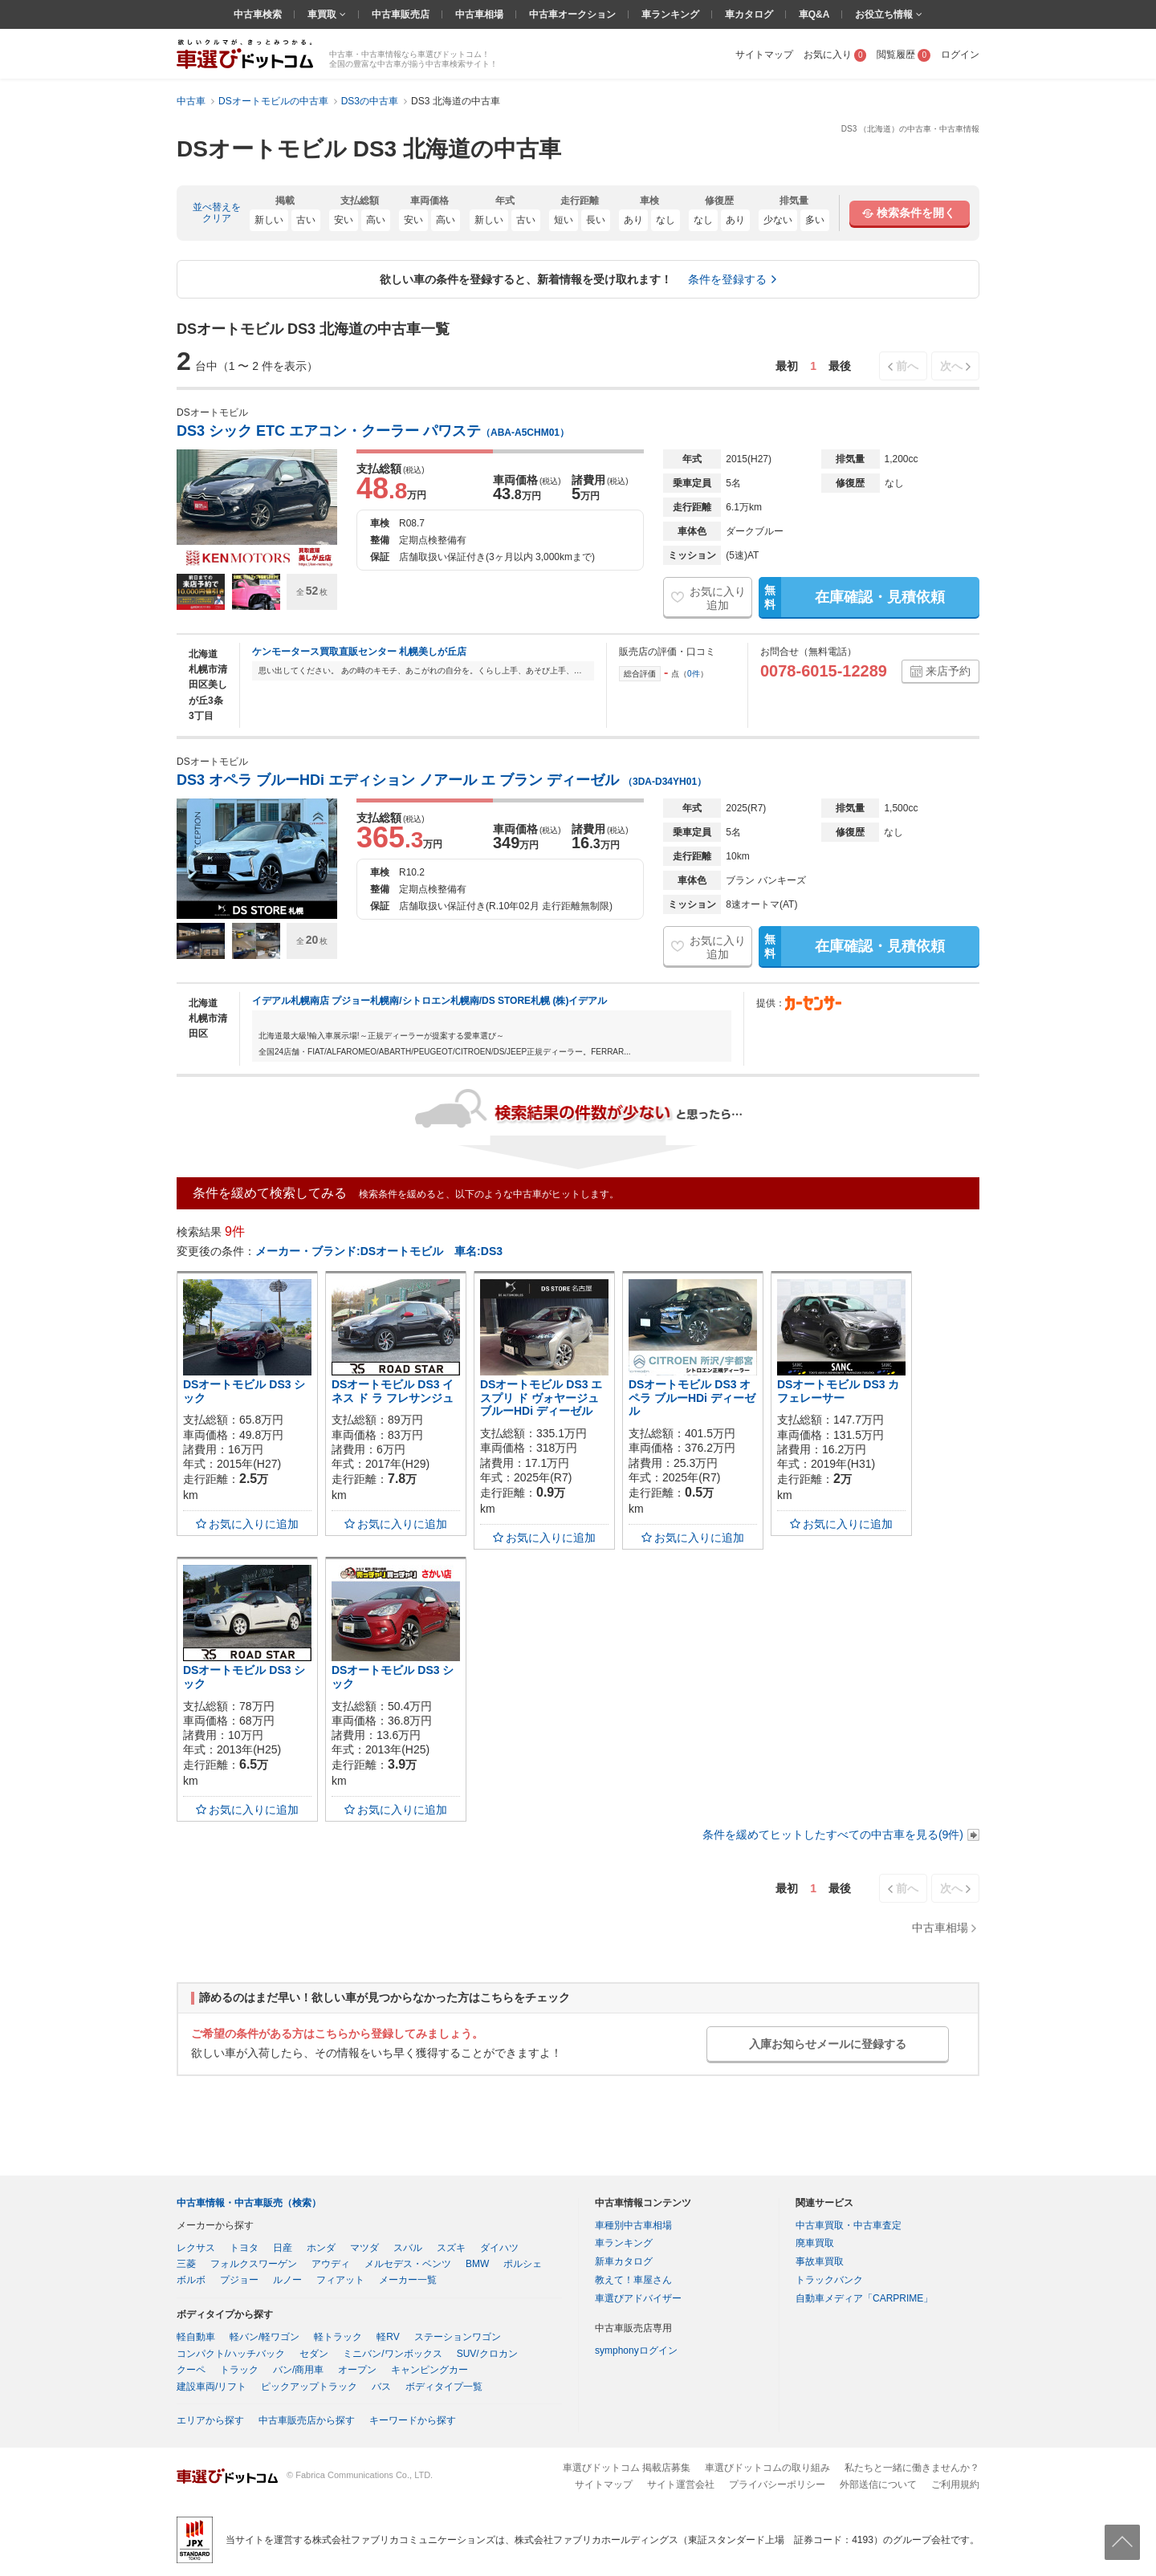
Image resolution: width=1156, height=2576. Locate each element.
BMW (477, 2263)
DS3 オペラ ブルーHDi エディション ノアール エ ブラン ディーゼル (441, 780)
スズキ (451, 2247)
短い (563, 220)
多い (814, 220)
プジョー (239, 2279)
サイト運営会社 (680, 2484)
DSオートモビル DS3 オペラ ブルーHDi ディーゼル (692, 1398)
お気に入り (835, 54)
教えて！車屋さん (633, 2279)
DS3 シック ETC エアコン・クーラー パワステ (373, 431)
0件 (693, 673)
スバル (407, 2247)
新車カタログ (624, 2261)
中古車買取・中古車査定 (849, 2225)
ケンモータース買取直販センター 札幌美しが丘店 (359, 651)
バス (381, 2386)
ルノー (287, 2279)
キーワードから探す (412, 2420)
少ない (777, 220)
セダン (313, 2353)
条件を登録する (727, 279)
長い (595, 220)
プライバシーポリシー (777, 2484)
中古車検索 (258, 14)
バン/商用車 (298, 2369)
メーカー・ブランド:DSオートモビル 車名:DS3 (379, 1251)
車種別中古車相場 (633, 2225)
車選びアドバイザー (638, 2298)
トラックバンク (829, 2279)
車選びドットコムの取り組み (767, 2467)
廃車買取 (815, 2243)
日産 (282, 2247)
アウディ (330, 2263)
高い (375, 220)
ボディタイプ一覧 (443, 2386)
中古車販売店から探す (306, 2420)
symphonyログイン (636, 2350)
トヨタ (244, 2247)
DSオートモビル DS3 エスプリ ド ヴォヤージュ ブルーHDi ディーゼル (541, 1398)
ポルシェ (522, 2263)
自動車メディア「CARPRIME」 (864, 2298)
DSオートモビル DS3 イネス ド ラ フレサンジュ (393, 1391)
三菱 (186, 2263)
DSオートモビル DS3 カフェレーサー (838, 1391)
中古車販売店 (400, 14)
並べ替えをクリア (217, 212)
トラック (239, 2369)
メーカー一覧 (408, 2279)
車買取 (323, 14)
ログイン (960, 54)
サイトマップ (764, 54)
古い (305, 220)
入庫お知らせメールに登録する (827, 2044)
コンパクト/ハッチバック (231, 2353)
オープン (357, 2369)
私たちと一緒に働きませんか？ (912, 2467)
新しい (268, 220)
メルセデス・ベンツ (407, 2263)
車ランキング (670, 14)
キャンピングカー (429, 2369)
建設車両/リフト (211, 2386)
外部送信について (878, 2484)
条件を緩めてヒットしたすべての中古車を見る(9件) (832, 1834)
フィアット (340, 2279)
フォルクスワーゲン (253, 2263)
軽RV (388, 2336)
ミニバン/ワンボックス (392, 2353)
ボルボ (191, 2279)
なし (665, 220)
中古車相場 (479, 14)
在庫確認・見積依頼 (851, 597)
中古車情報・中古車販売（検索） (249, 2202)
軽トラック (338, 2336)
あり (633, 220)
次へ (951, 366)
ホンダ (321, 2247)
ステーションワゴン (457, 2336)
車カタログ (749, 14)
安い (343, 220)
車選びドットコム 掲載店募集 (626, 2467)
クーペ (191, 2369)
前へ (907, 366)
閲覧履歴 (903, 54)
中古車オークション (572, 14)
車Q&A (814, 14)
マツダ (364, 2247)
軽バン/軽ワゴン (264, 2336)
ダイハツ (499, 2247)
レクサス (196, 2247)
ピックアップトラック (309, 2386)
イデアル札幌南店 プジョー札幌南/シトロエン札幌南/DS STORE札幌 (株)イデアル (429, 1001)
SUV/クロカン (487, 2353)
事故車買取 (820, 2261)
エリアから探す (210, 2420)
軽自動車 (196, 2336)
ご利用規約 (955, 2484)
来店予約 (948, 670)
